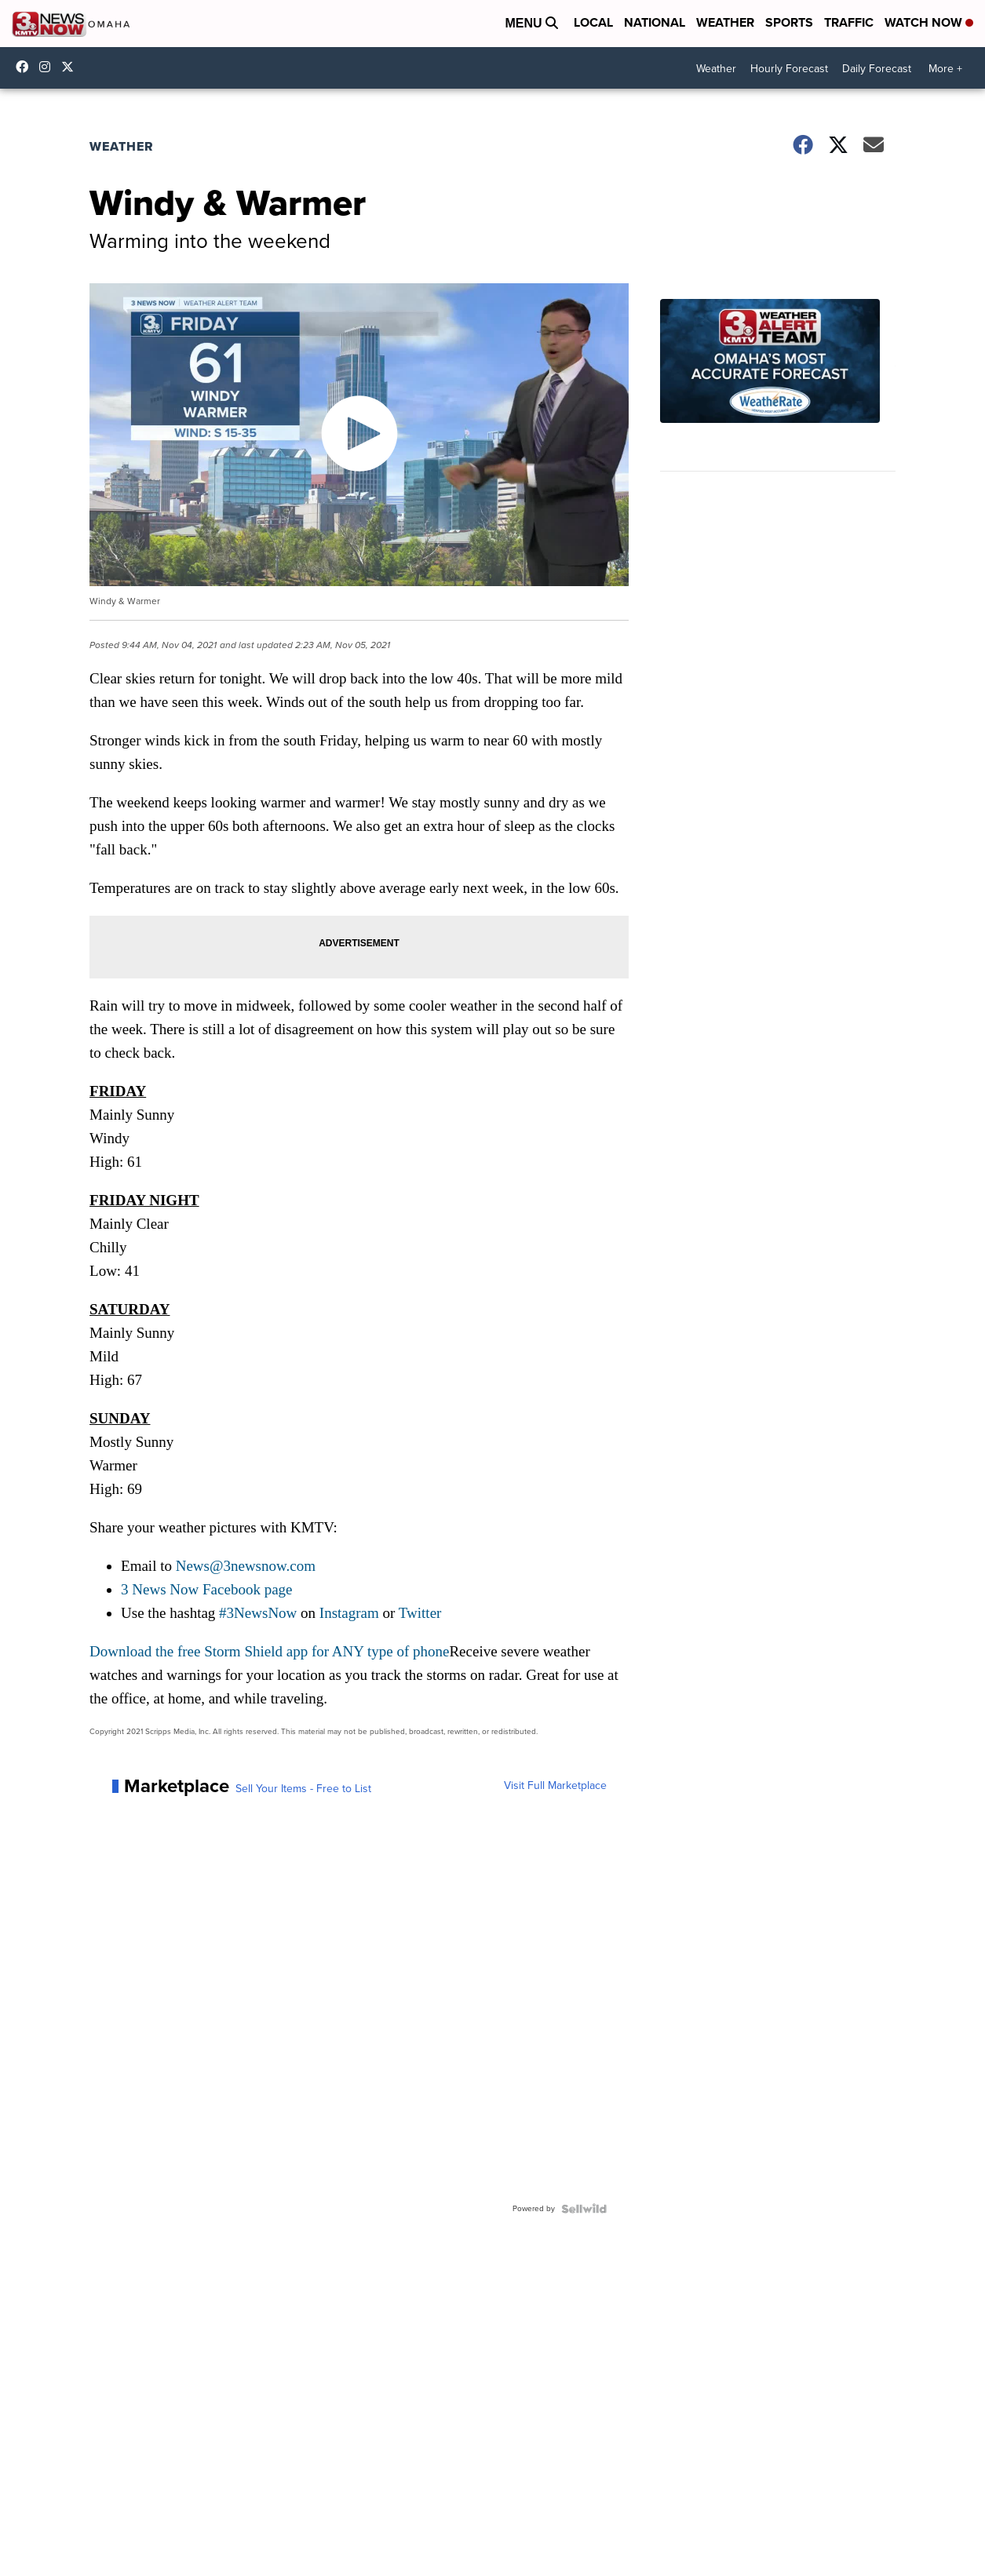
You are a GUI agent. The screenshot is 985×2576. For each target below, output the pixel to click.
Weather (725, 22)
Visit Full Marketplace (555, 1785)
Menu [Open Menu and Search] (531, 23)
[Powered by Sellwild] (584, 2208)
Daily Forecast (876, 68)
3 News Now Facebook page (206, 1589)
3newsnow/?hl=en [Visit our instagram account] (48, 66)
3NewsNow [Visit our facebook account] (26, 66)
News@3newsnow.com (246, 1566)
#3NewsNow (258, 1613)
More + (945, 68)
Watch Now (929, 22)
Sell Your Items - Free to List (303, 1789)
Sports (789, 22)
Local (593, 22)
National (654, 22)
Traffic (849, 22)
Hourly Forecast (789, 68)
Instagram (349, 1613)
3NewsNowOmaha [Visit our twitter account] (71, 66)
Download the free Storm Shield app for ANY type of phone (269, 1651)
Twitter (420, 1613)
